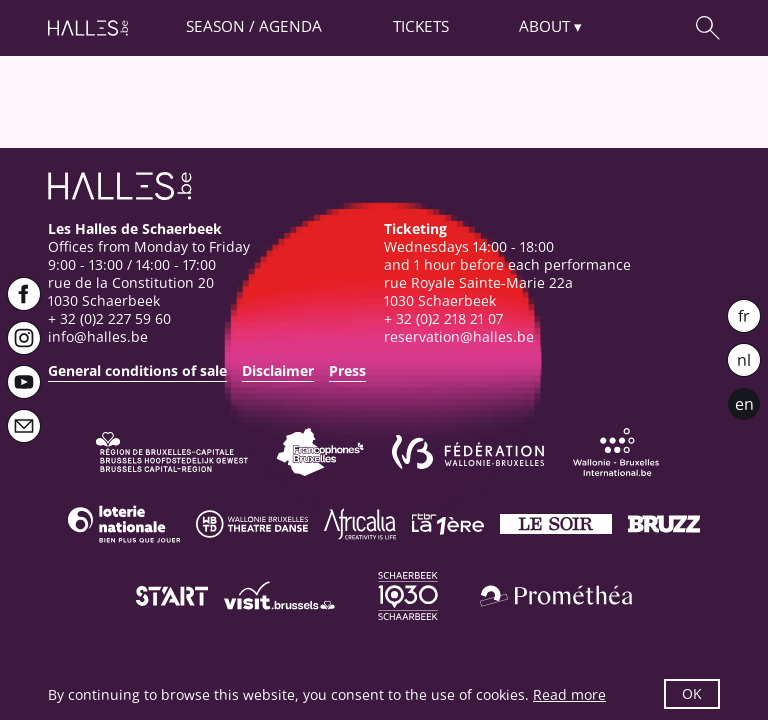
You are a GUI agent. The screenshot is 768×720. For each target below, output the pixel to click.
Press (347, 370)
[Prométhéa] (556, 596)
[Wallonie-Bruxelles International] (616, 452)
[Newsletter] (24, 426)
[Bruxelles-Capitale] (172, 452)
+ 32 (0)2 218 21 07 (443, 318)
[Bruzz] (664, 524)
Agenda (290, 26)
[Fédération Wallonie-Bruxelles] (468, 452)
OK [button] (692, 693)
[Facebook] (24, 294)
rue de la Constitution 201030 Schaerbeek (131, 291)
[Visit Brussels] (280, 596)
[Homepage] (88, 28)
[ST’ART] (172, 596)
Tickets (421, 26)
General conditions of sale (137, 370)
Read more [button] (569, 694)
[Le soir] (556, 524)
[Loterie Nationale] (124, 524)
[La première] (448, 524)
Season (215, 26)
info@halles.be (98, 336)
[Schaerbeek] (408, 596)
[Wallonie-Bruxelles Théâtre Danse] (252, 524)
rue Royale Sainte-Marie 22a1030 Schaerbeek (478, 291)
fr (744, 316)
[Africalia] (360, 524)
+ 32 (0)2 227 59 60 (109, 318)
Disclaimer (278, 370)
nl (744, 360)
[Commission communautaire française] (320, 452)
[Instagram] (24, 338)
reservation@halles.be (459, 336)
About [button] (544, 26)
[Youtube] (24, 382)
